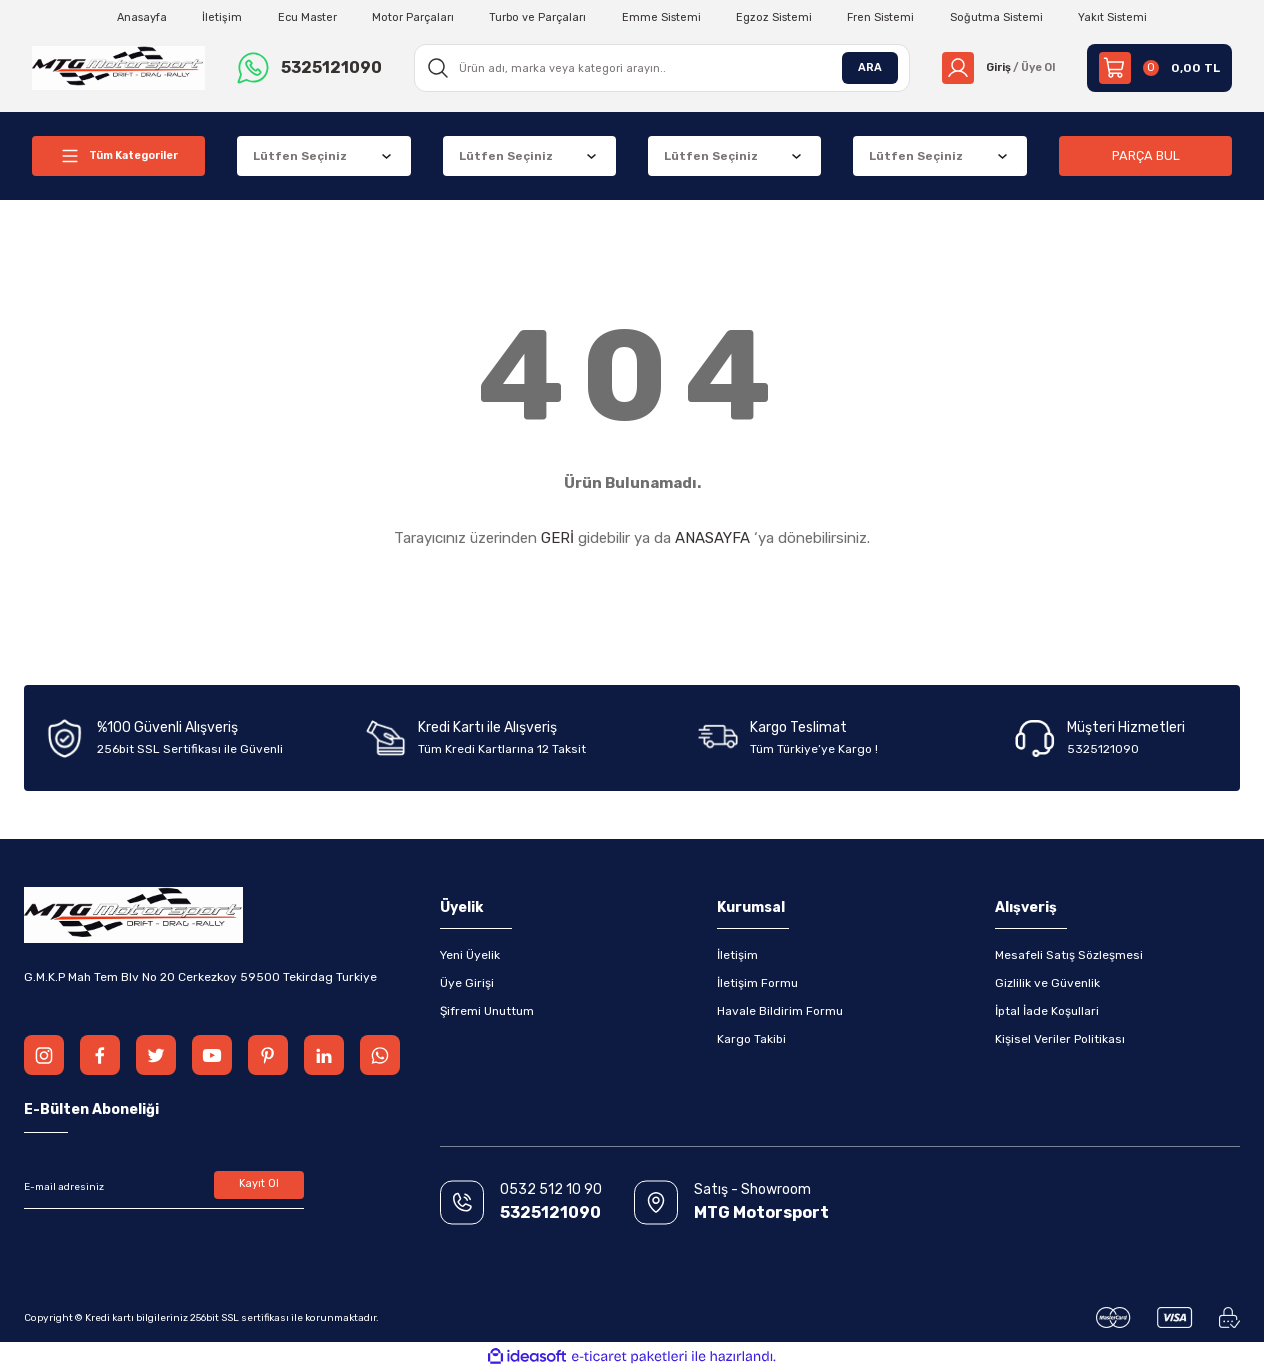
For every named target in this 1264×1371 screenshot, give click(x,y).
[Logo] (118, 67)
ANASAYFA (712, 538)
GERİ (557, 538)
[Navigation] (118, 156)
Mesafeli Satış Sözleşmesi (1069, 955)
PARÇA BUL (1146, 155)
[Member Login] (992, 68)
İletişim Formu (757, 983)
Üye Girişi (467, 983)
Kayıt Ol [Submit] (259, 1187)
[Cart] (1159, 68)
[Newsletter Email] (164, 1187)
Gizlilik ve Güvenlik (1047, 983)
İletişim (737, 955)
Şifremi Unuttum (487, 1011)
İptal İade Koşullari (1047, 1011)
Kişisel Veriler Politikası (1060, 1039)
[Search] (656, 68)
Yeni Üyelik (470, 955)
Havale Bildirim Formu (780, 1011)
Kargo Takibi (751, 1039)
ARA (858, 68)
